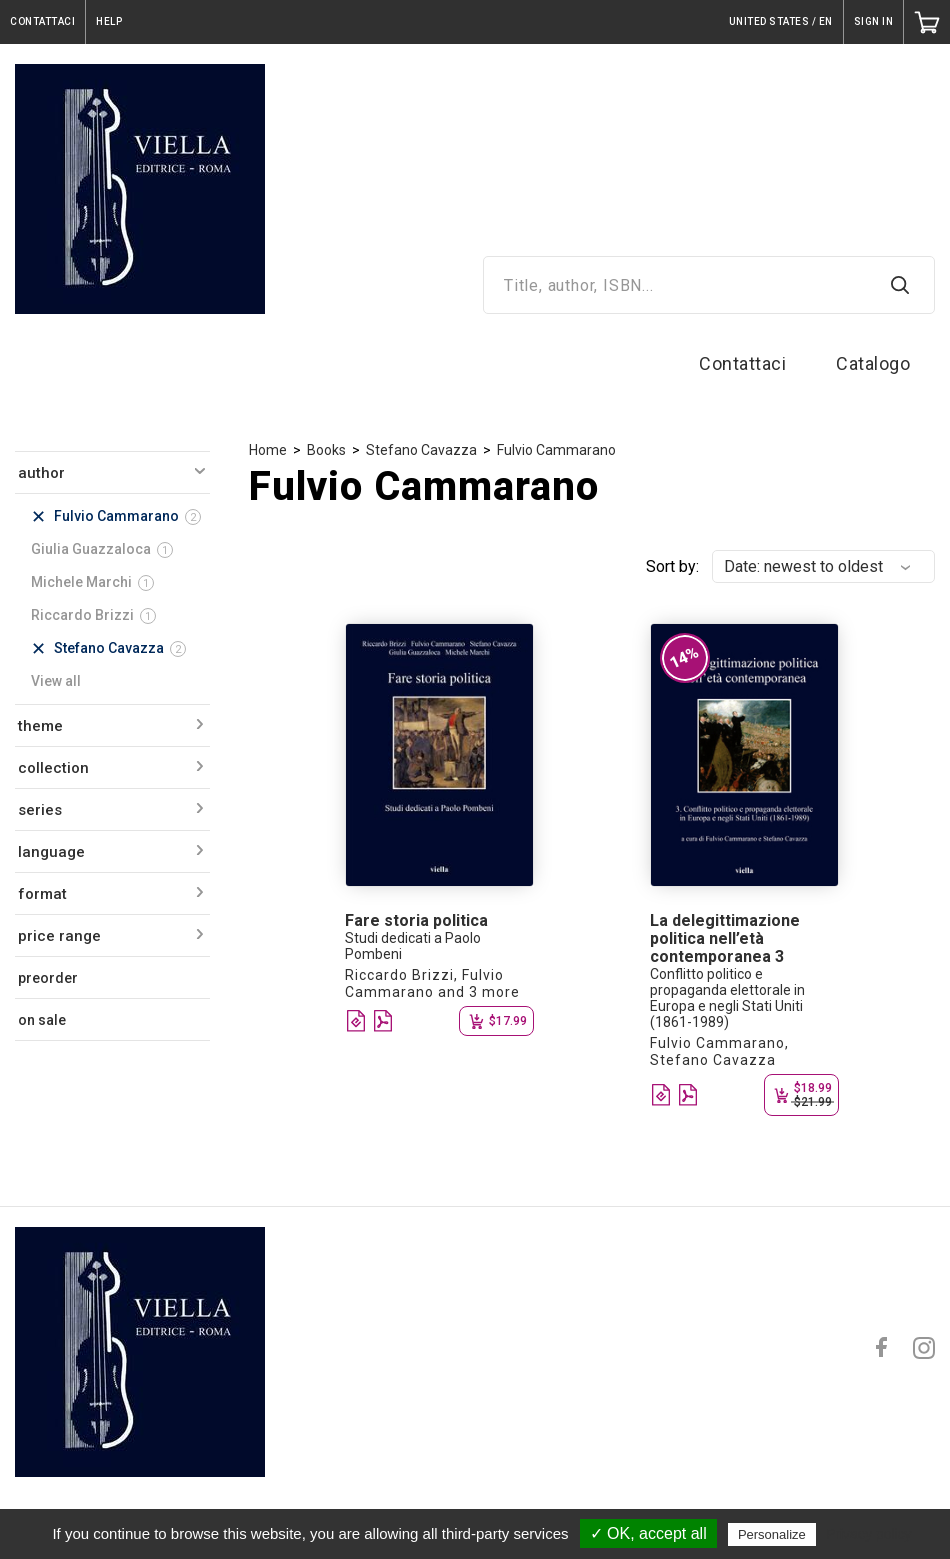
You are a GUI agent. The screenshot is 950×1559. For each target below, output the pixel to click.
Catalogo (873, 363)
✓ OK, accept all (648, 1533)
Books (326, 450)
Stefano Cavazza (421, 450)
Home (268, 450)
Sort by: (672, 566)
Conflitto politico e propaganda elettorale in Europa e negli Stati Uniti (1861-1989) (727, 998)
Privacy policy (869, 1534)
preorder (48, 978)
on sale (42, 1020)
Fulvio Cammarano (556, 450)
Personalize (772, 1534)
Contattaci (742, 363)
